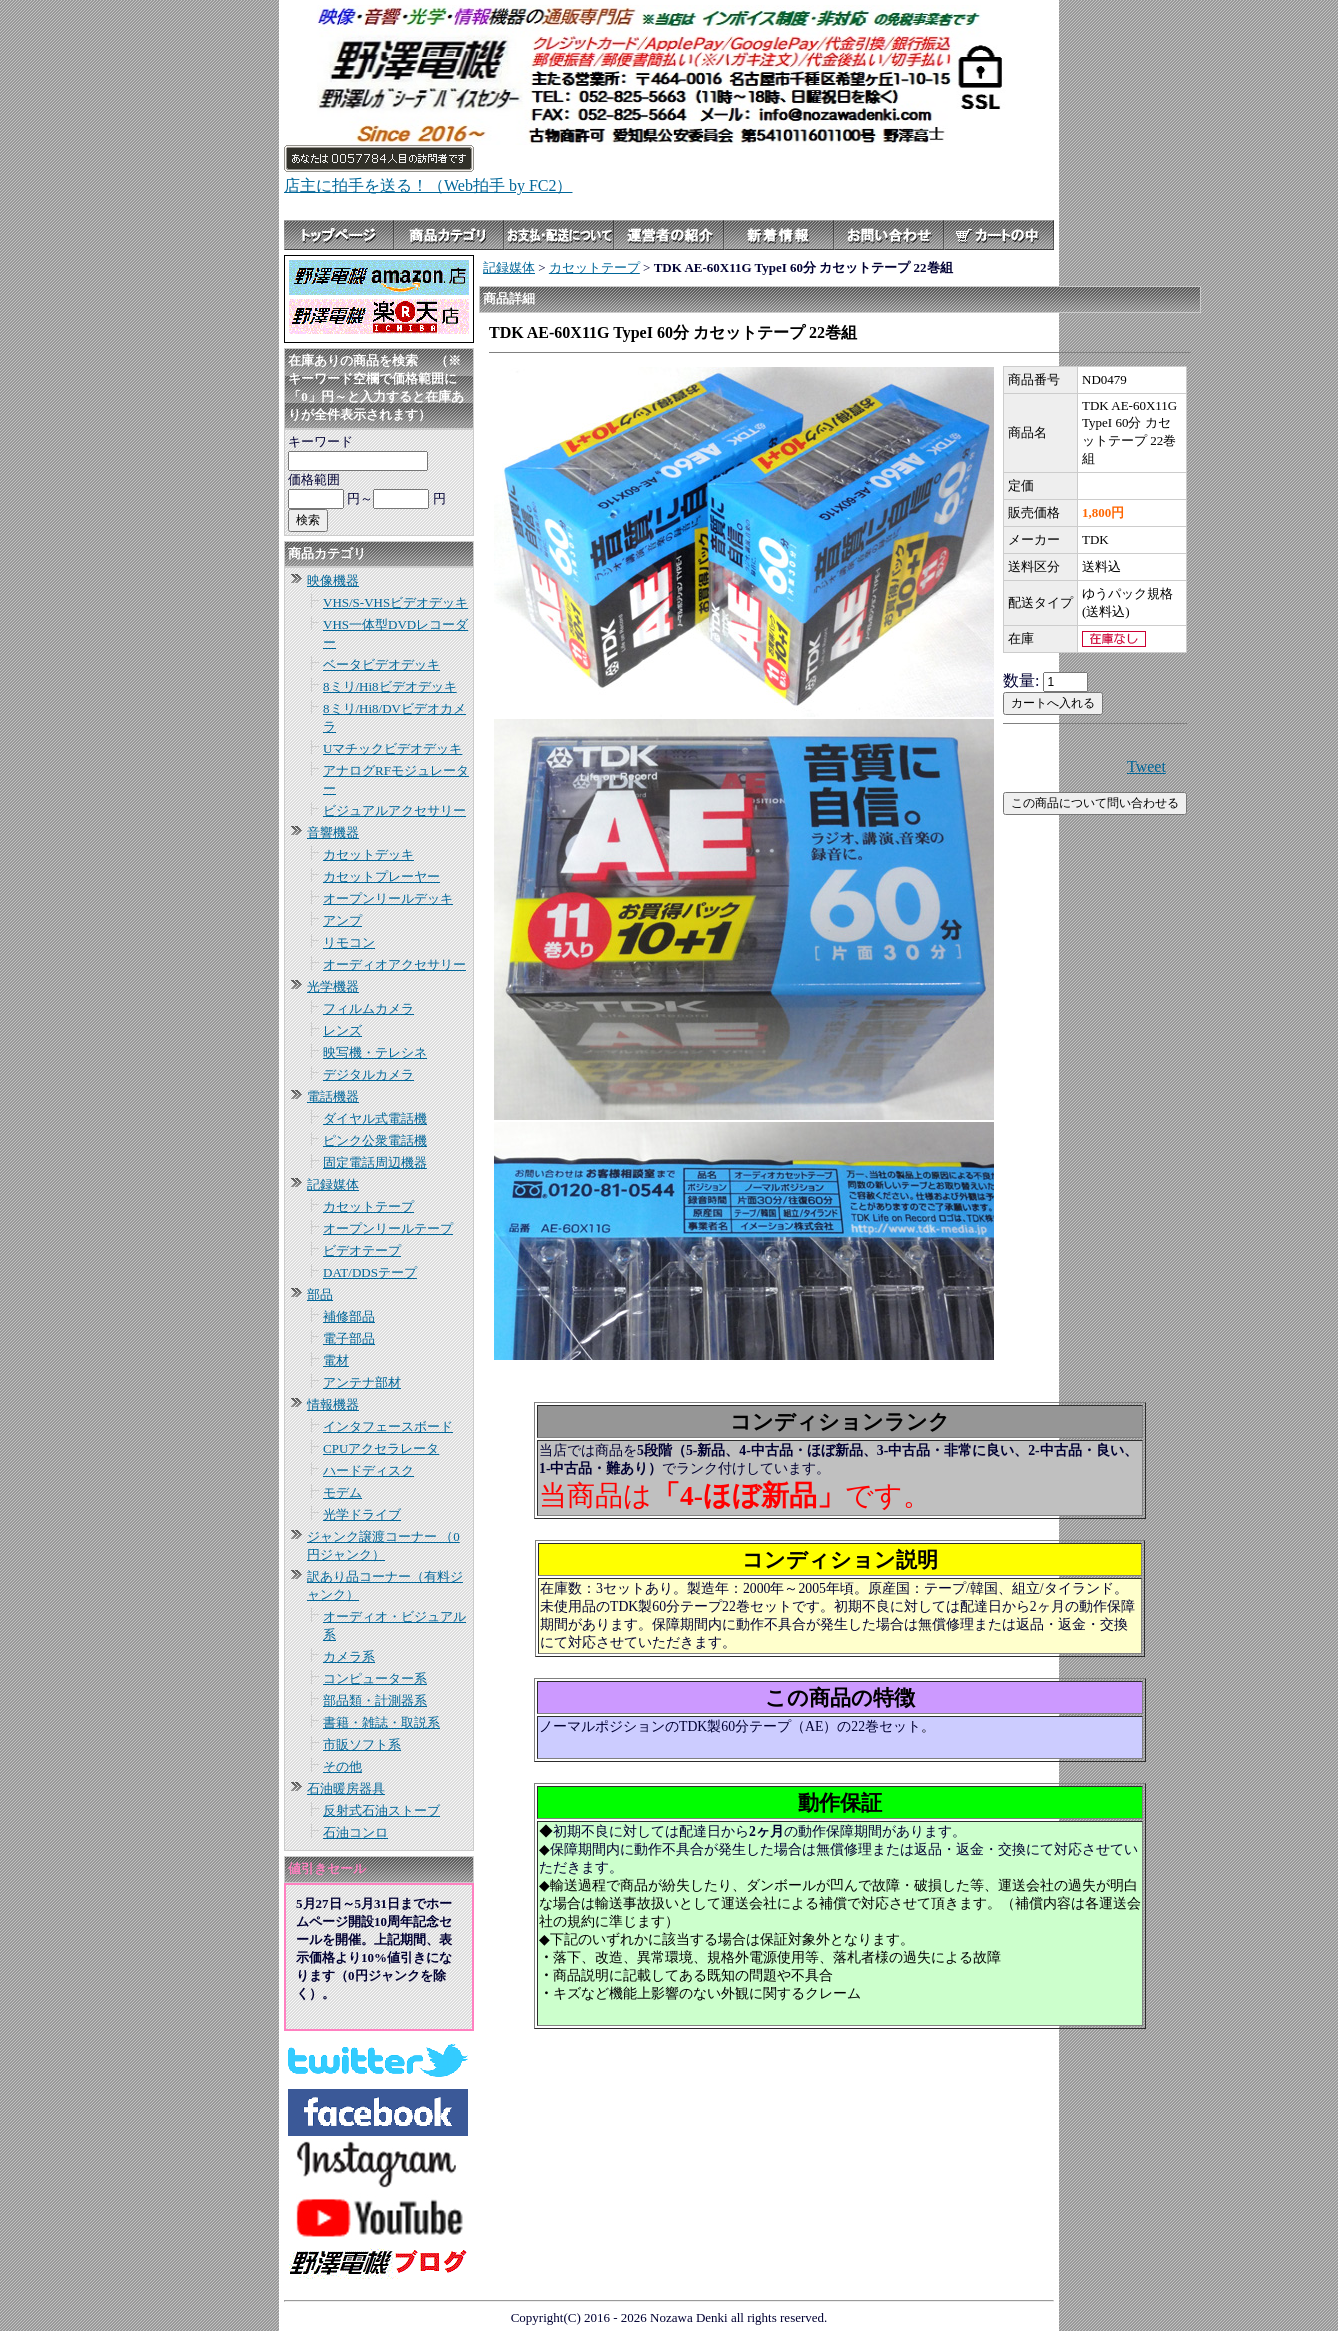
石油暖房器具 (346, 1788)
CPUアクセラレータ (381, 1448)
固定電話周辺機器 (375, 1162)
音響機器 (333, 832)
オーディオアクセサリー (394, 964)
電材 (336, 1360)
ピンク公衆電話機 (375, 1140)
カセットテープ (368, 1206)
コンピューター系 (375, 1678)
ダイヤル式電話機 (375, 1118)
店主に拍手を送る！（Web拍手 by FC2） (428, 185)
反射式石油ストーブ (381, 1810)
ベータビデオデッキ (381, 664)
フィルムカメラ (368, 1008)
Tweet (1146, 766)
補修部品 (349, 1316)
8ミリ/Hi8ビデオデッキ (390, 686)
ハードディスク (368, 1470)
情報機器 (333, 1404)
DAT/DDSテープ (370, 1272)
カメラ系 (349, 1656)
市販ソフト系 (362, 1744)
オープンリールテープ (388, 1228)
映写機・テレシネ (375, 1052)
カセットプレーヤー (381, 876)
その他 (342, 1766)
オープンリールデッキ (388, 898)
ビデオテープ (362, 1250)
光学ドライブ (362, 1514)
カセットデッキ (368, 854)
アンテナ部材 (362, 1382)
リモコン (349, 942)
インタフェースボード (388, 1426)
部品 (320, 1294)
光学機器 (333, 986)
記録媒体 (333, 1184)
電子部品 (349, 1338)
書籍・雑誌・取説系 (381, 1722)
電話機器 (333, 1096)
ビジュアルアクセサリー (394, 810)
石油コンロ (355, 1832)
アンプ (342, 920)
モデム (342, 1492)
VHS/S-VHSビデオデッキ (395, 602)
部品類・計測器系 (375, 1700)
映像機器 (333, 580)
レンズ (342, 1030)
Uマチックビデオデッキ (392, 748)
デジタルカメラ (368, 1074)
